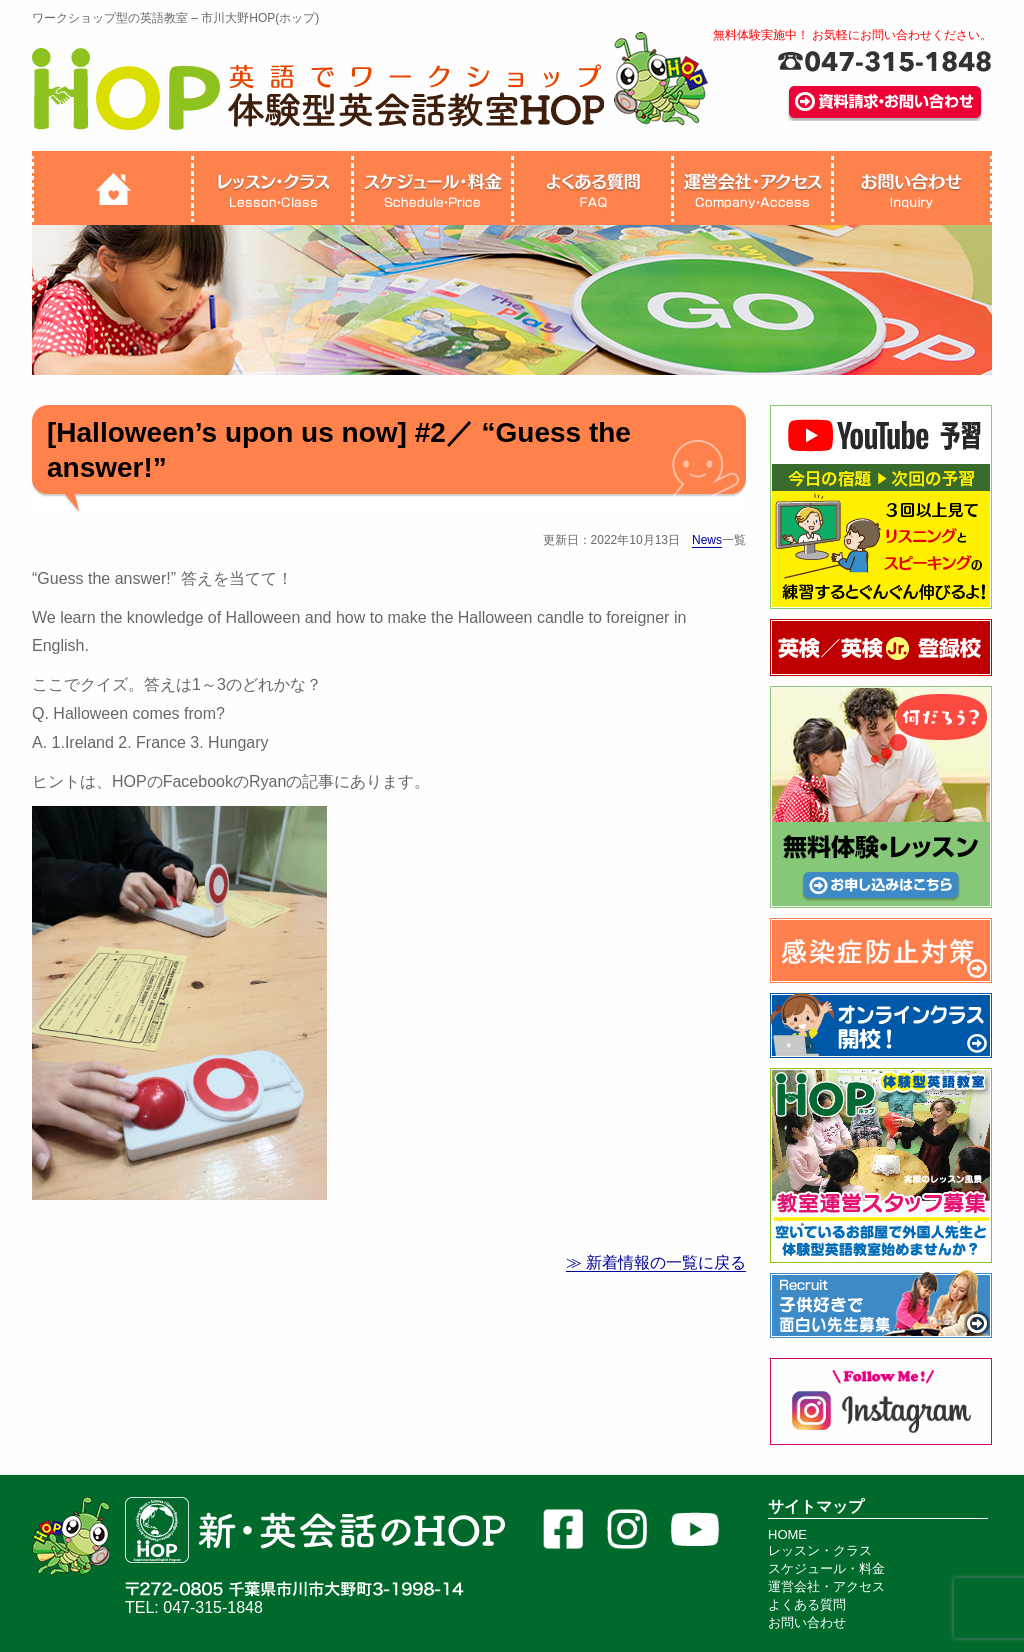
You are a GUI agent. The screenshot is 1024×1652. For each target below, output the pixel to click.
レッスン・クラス (820, 1550)
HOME (787, 1534)
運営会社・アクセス (826, 1586)
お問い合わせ (807, 1622)
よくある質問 (807, 1604)
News (707, 540)
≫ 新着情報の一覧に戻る (656, 1262)
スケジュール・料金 (826, 1568)
